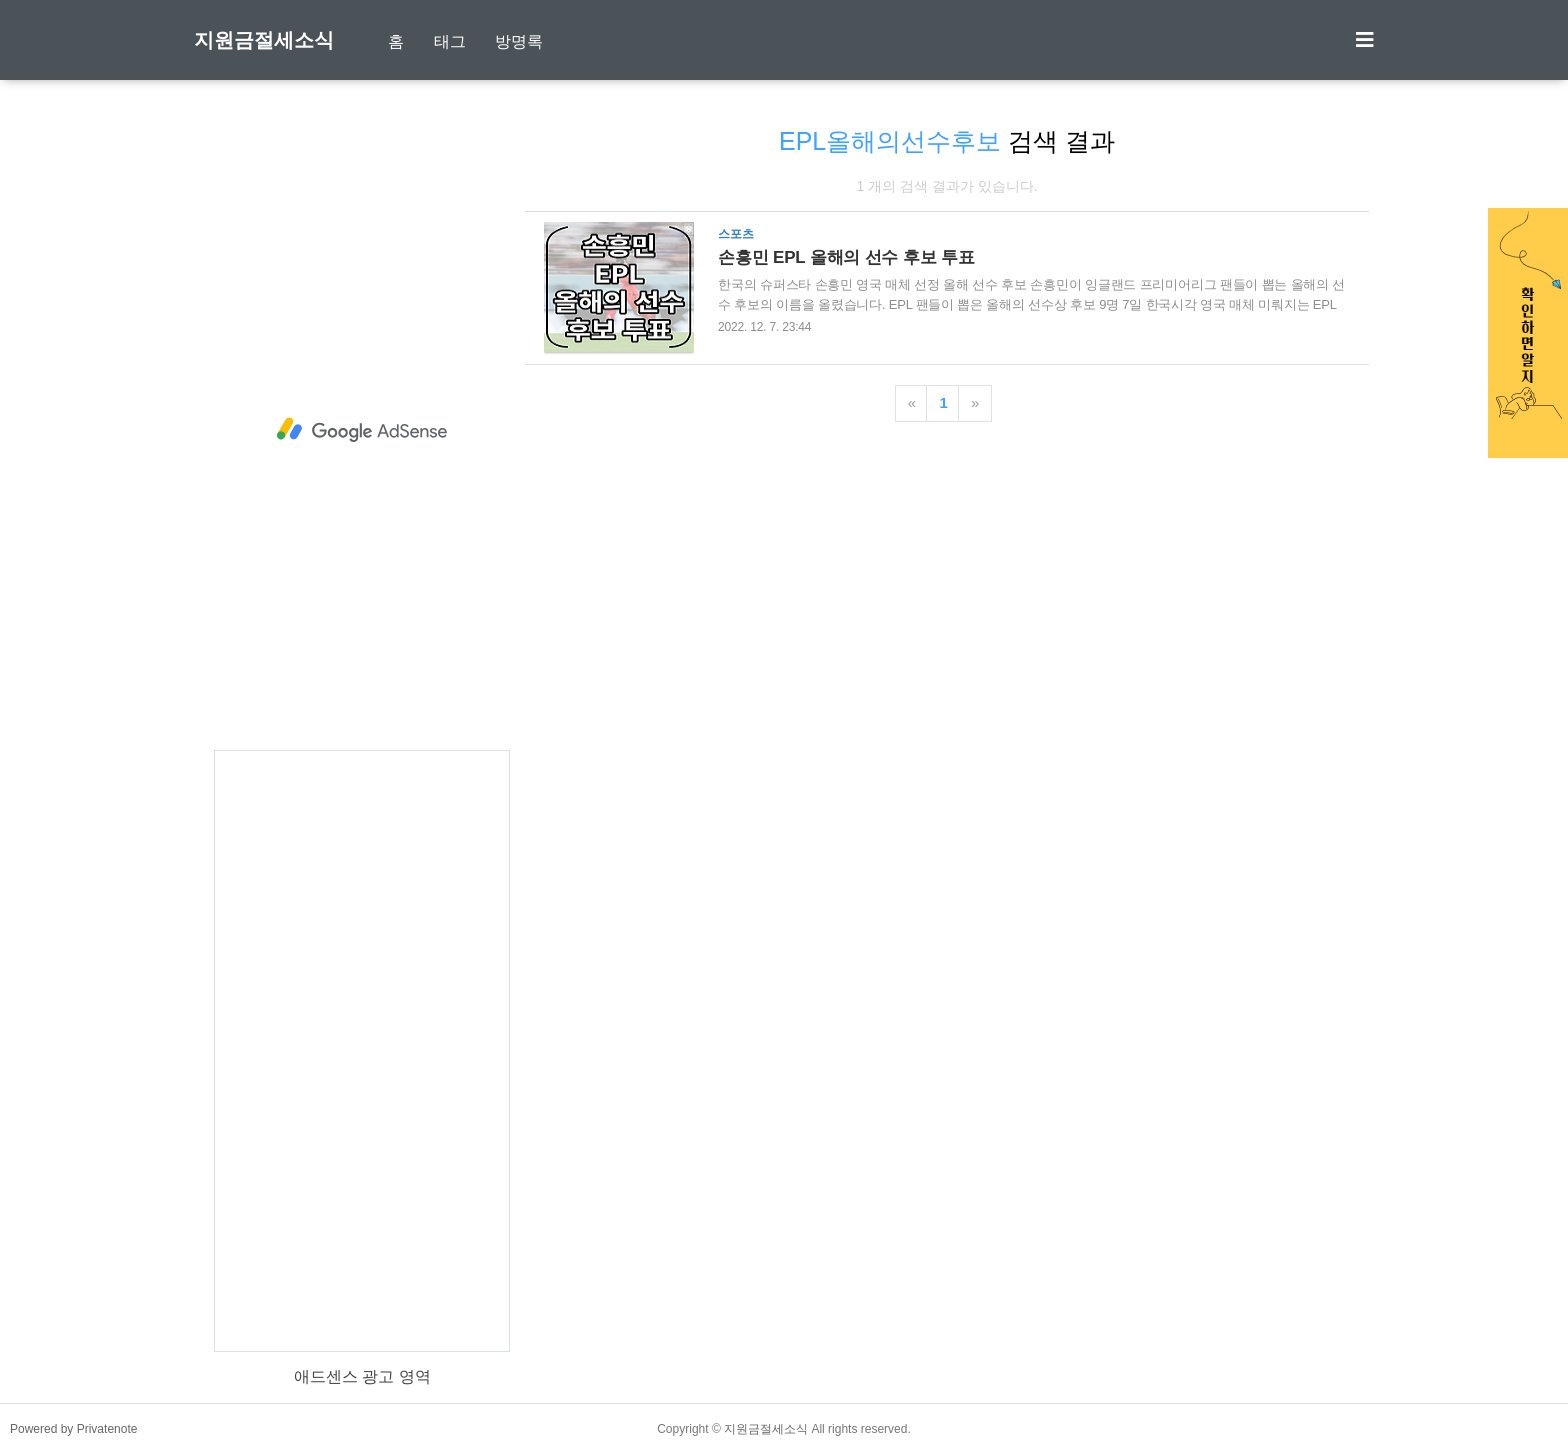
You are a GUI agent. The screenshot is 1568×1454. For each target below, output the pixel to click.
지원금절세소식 (264, 40)
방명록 (519, 41)
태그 (450, 41)
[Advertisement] (362, 430)
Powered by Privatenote (73, 1429)
